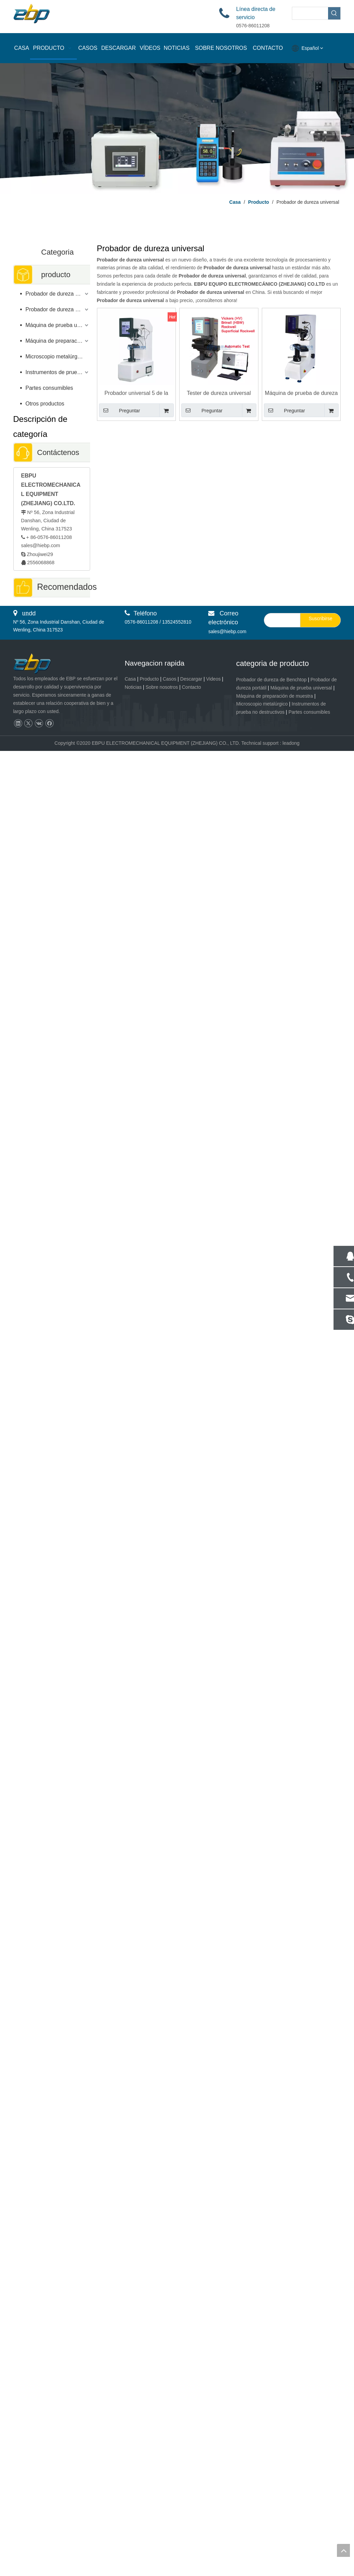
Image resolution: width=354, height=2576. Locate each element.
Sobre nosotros (161, 2512)
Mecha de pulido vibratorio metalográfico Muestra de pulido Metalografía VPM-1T (51, 2211)
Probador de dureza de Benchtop (271, 2504)
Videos (213, 2504)
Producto (149, 2504)
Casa (130, 2504)
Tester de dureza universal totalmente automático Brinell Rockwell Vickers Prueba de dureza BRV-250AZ (219, 393)
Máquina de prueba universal (58, 325)
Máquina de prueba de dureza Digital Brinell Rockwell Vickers (301, 393)
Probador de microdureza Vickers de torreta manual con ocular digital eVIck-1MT (51, 987)
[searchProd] (310, 13)
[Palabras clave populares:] (334, 13)
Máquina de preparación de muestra (274, 2520)
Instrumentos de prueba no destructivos (58, 372)
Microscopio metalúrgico (55, 356)
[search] (280, 2445)
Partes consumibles (49, 388)
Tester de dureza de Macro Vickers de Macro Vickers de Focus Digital (52, 2003)
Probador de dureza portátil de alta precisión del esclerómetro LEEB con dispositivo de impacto (51, 1179)
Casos (169, 2504)
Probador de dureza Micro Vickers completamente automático (51, 1547)
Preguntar (119, 410)
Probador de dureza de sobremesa (58, 294)
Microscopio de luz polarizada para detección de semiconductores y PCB (51, 1275)
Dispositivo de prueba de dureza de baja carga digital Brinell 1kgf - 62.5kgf (51, 1731)
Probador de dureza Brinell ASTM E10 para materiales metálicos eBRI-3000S (51, 1083)
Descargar (191, 2504)
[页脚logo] (38, 2489)
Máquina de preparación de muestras (58, 341)
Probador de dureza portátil (58, 309)
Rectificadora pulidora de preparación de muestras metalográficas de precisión (52, 787)
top (343, 2550)
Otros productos (45, 404)
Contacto (191, 2512)
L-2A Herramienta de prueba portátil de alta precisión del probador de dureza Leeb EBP (51, 2307)
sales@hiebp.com (40, 545)
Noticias (133, 2512)
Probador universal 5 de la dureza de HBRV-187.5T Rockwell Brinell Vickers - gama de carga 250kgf (136, 393)
